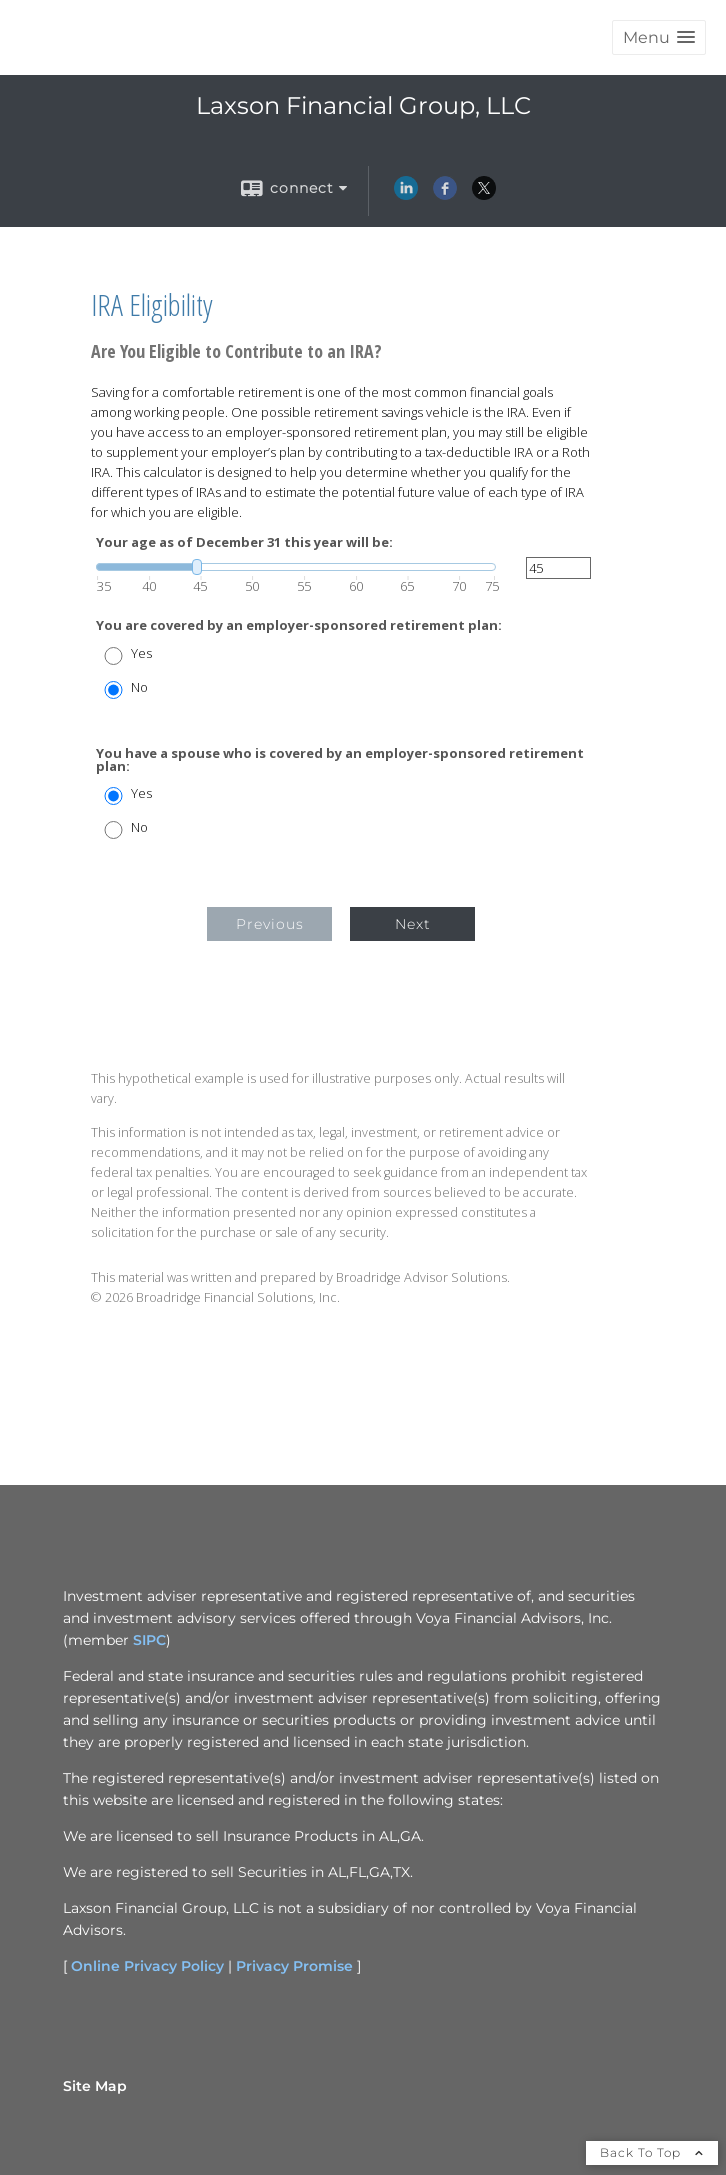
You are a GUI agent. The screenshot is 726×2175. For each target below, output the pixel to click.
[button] (659, 37)
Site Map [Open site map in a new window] (95, 2086)
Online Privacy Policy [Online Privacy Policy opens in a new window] (147, 1966)
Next (413, 924)
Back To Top (652, 2152)
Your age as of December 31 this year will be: (244, 542)
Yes (141, 653)
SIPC (149, 1640)
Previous (270, 924)
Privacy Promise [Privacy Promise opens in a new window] (294, 1966)
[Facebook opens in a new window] (445, 195)
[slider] (296, 567)
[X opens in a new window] (484, 195)
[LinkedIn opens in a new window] (406, 195)
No (139, 687)
